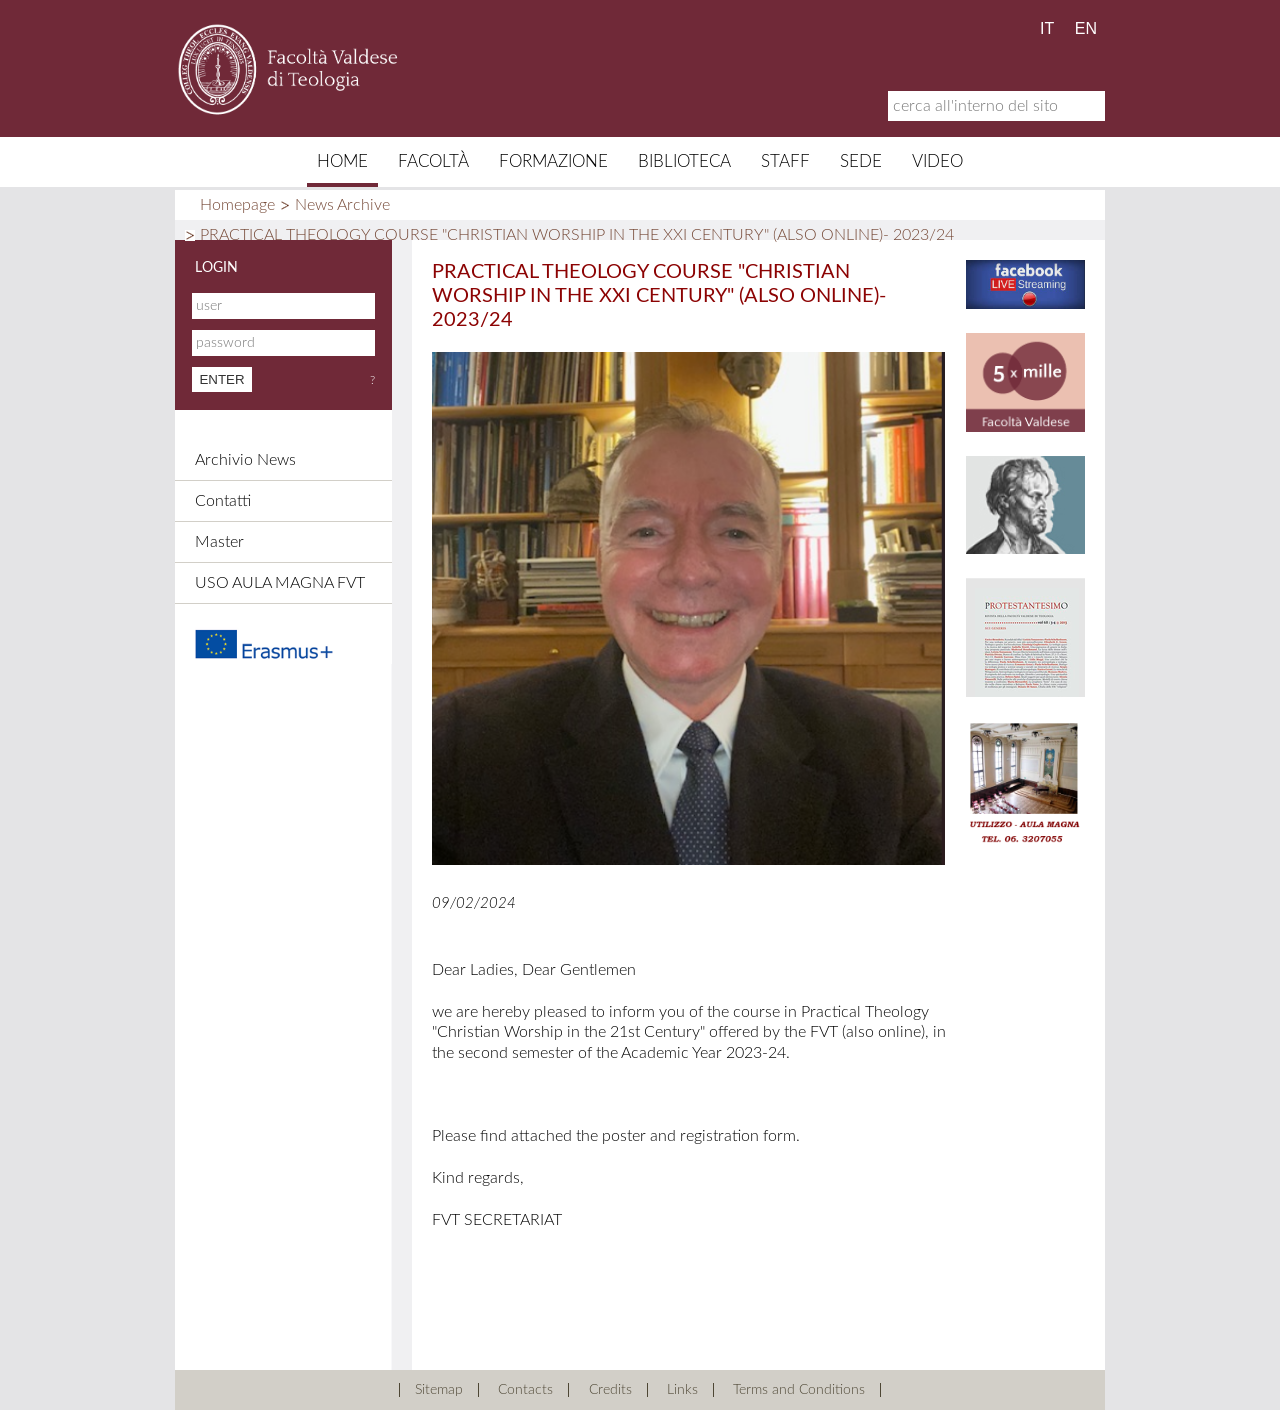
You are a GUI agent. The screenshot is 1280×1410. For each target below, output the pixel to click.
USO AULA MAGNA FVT (280, 583)
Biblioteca (684, 161)
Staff (785, 161)
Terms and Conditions (799, 1390)
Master (219, 542)
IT (1047, 28)
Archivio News (245, 460)
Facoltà (433, 161)
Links (682, 1390)
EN (1086, 28)
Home (342, 161)
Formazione (553, 161)
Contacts (525, 1390)
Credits (610, 1390)
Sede (861, 161)
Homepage (237, 205)
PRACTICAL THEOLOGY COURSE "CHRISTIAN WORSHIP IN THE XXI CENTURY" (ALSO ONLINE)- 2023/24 (577, 235)
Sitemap (439, 1390)
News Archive (342, 205)
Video (937, 161)
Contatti (223, 501)
